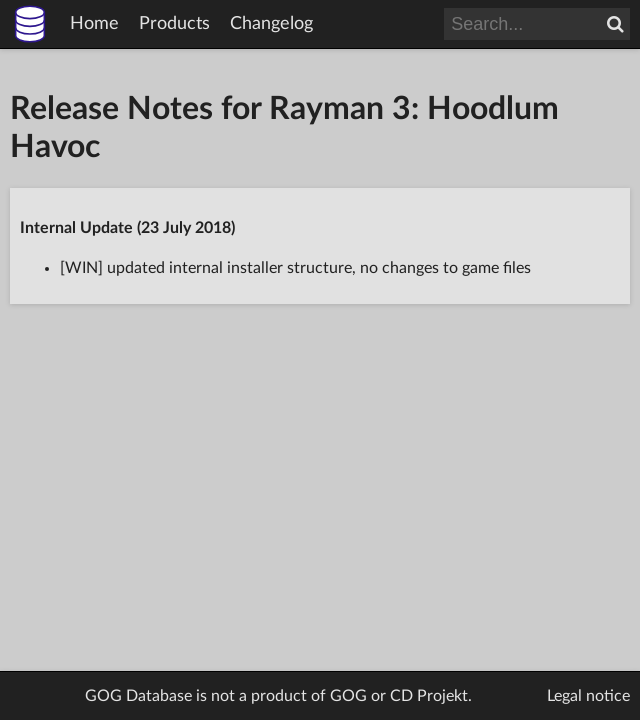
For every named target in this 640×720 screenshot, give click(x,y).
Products (174, 24)
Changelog (271, 24)
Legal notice (588, 696)
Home (94, 24)
